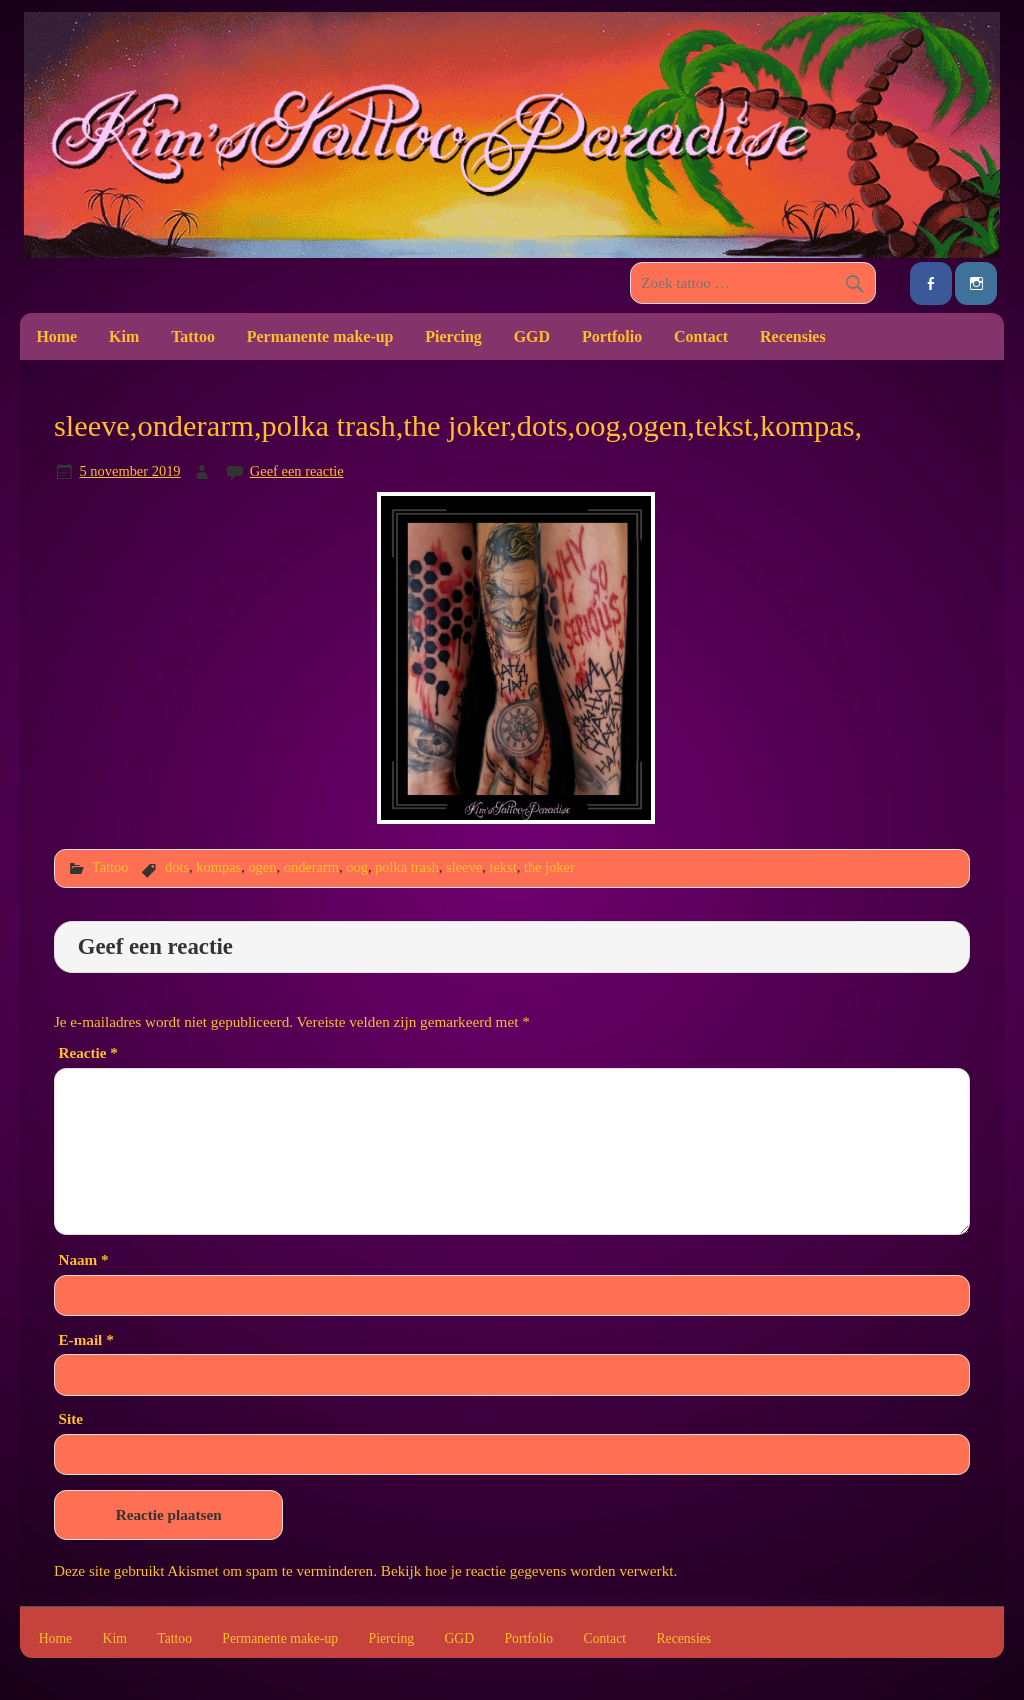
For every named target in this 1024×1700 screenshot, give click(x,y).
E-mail (85, 1339)
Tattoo (193, 336)
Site (70, 1418)
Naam (83, 1259)
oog (357, 867)
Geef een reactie (297, 471)
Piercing (453, 336)
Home (56, 336)
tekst (502, 867)
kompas (218, 867)
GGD (532, 336)
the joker (549, 867)
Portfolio (612, 336)
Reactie (87, 1052)
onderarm (311, 867)
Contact (701, 336)
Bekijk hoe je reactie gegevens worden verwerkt (527, 1570)
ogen (262, 867)
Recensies (793, 336)
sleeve (464, 867)
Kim (124, 336)
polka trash (407, 867)
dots (177, 867)
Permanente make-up (320, 336)
